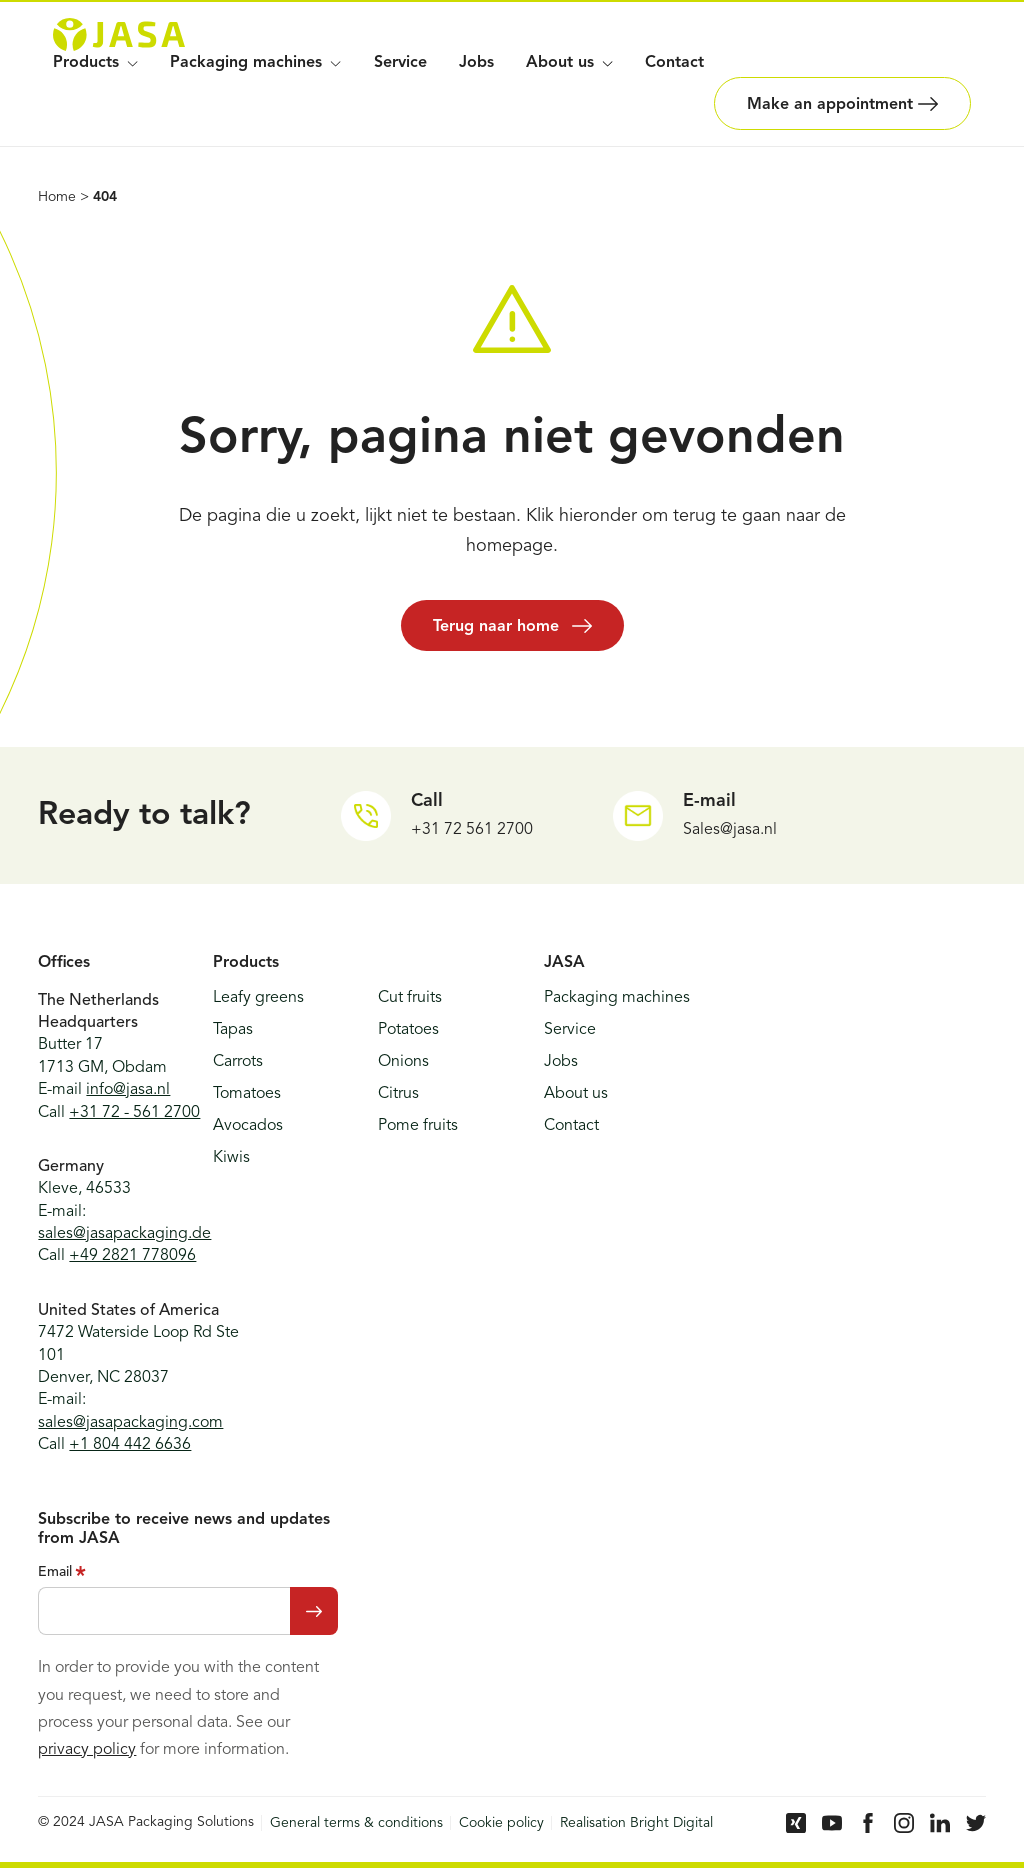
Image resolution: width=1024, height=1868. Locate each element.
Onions (403, 1062)
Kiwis (231, 1158)
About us (576, 1094)
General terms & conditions (356, 1823)
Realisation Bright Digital (636, 1823)
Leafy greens (258, 998)
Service (400, 63)
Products (95, 63)
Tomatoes (247, 1094)
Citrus (398, 1094)
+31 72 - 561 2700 (134, 1113)
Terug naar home (512, 626)
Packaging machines (255, 63)
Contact (674, 63)
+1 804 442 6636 (130, 1445)
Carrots (238, 1062)
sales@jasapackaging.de (124, 1234)
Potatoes (408, 1030)
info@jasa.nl (128, 1090)
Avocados (248, 1126)
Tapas (233, 1030)
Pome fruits (418, 1126)
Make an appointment (842, 104)
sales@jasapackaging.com (130, 1423)
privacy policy (87, 1750)
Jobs (476, 63)
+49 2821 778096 (132, 1256)
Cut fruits (410, 998)
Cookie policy (501, 1823)
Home (57, 197)
